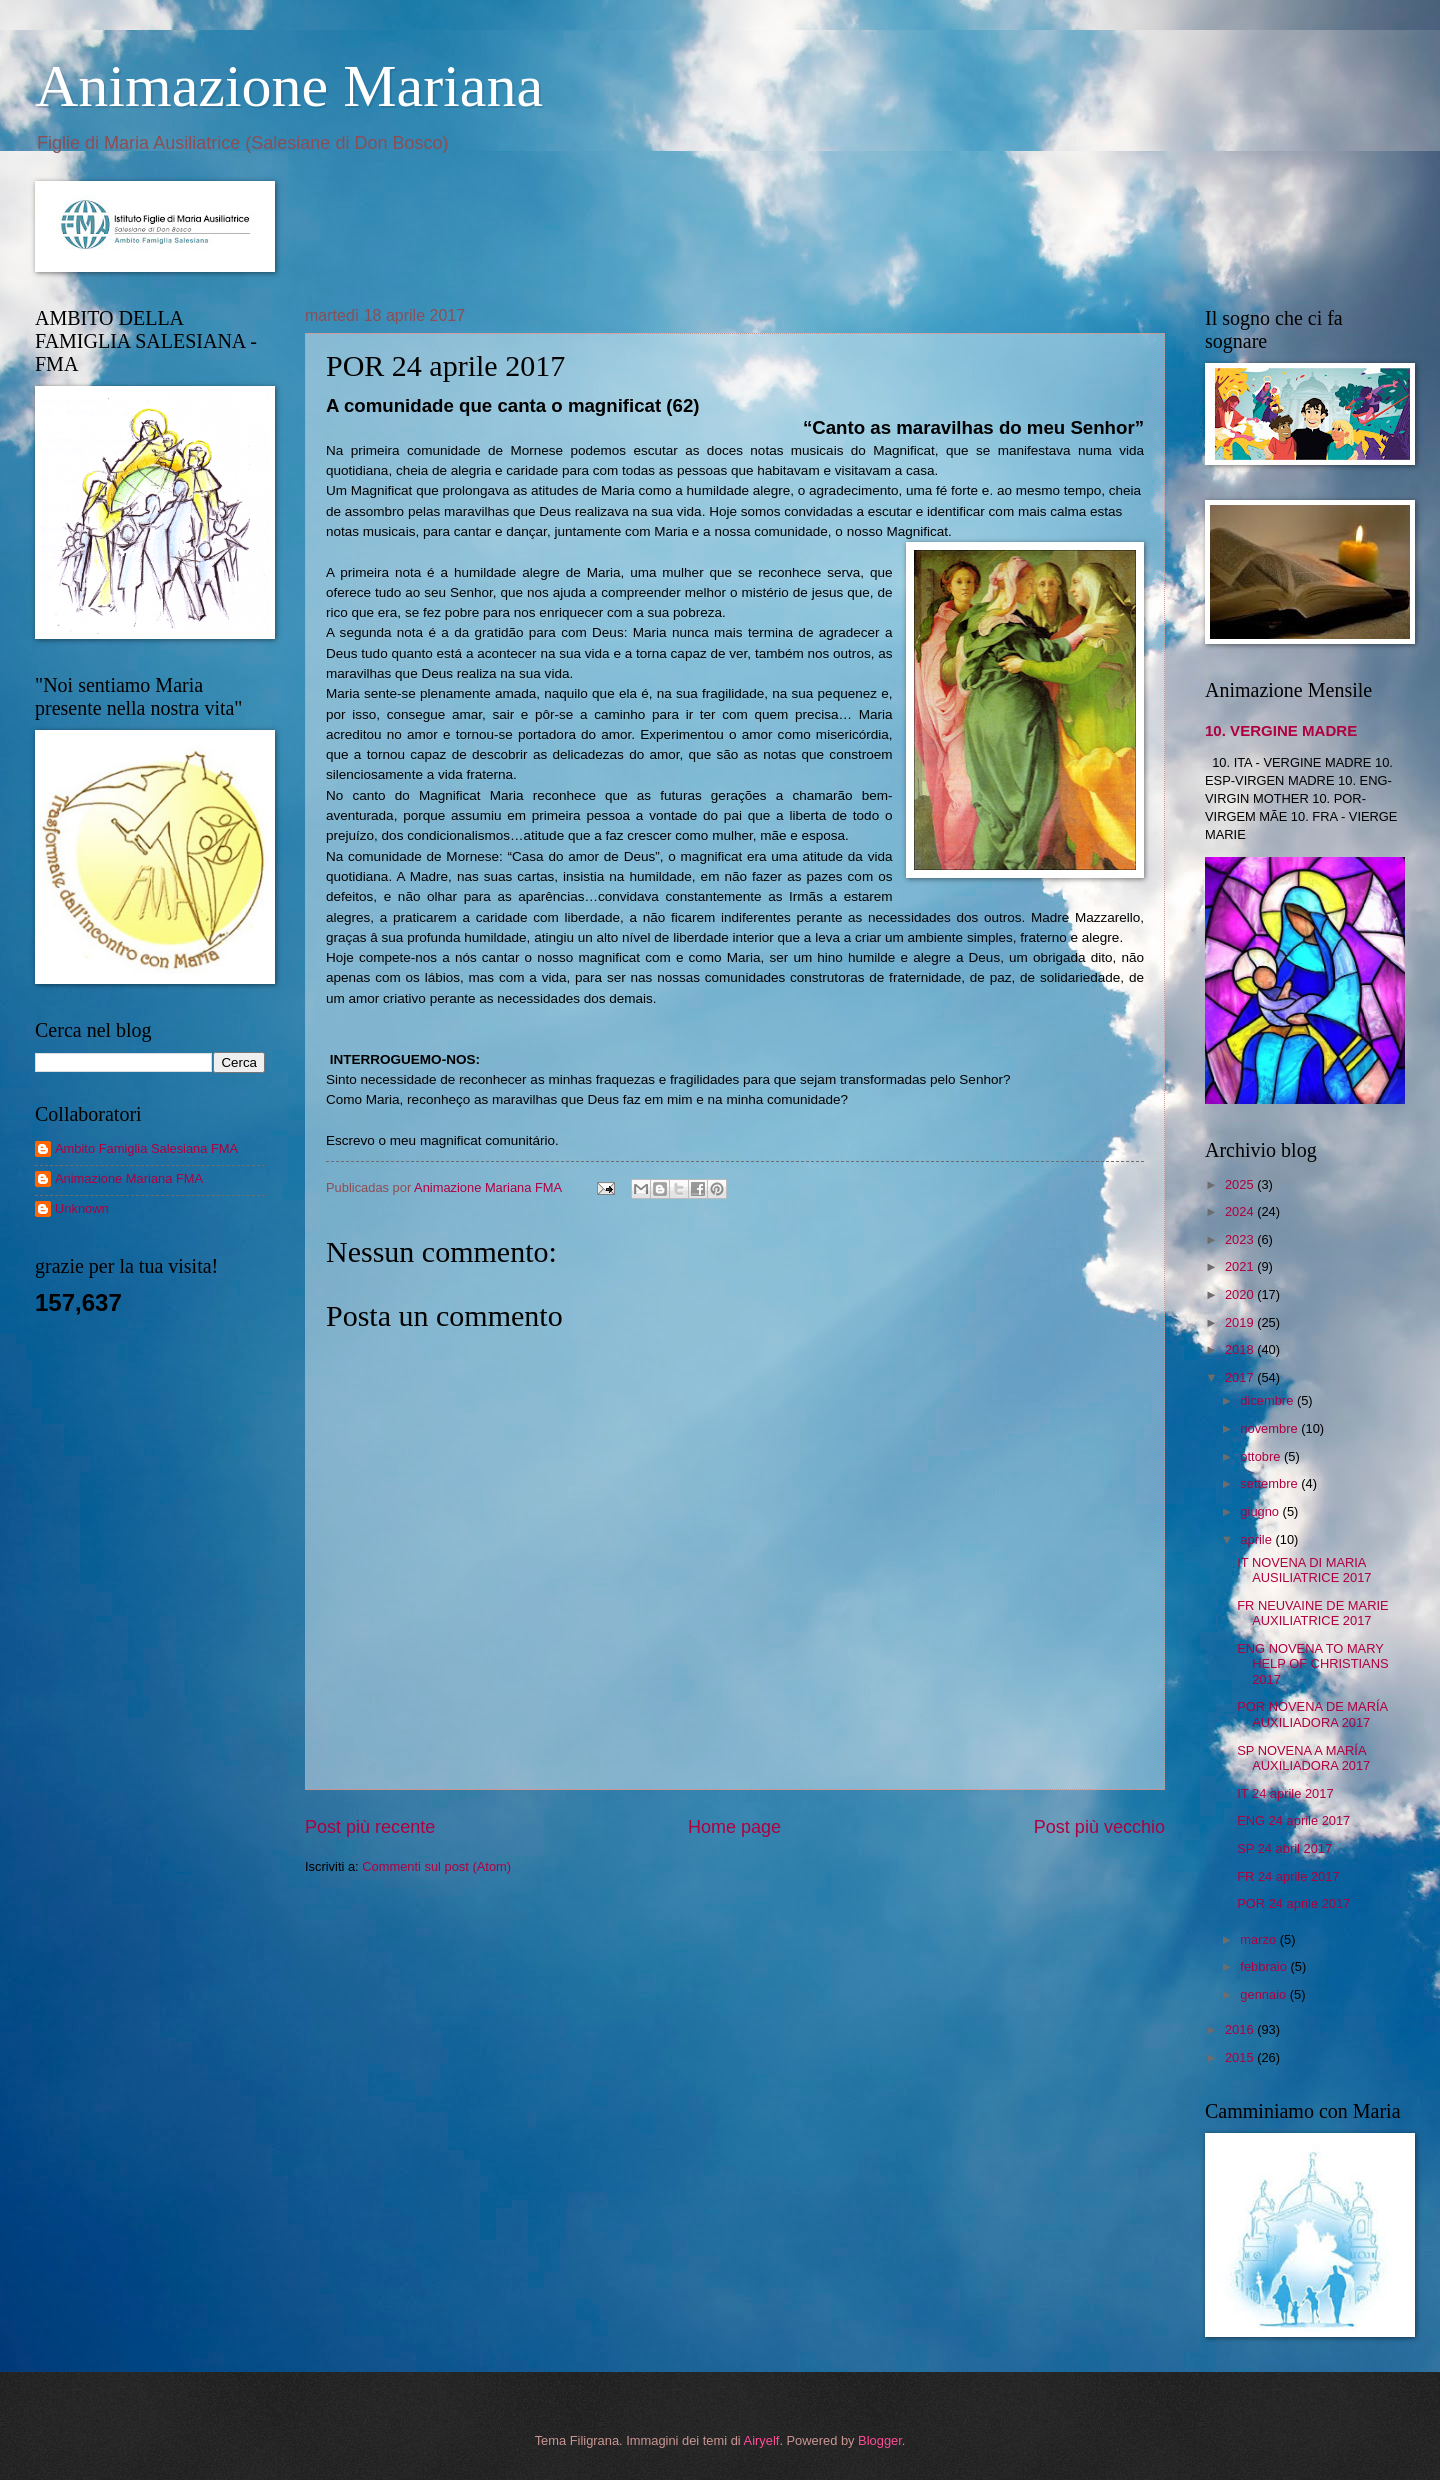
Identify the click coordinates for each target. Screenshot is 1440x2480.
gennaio (1264, 1994)
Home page (734, 1827)
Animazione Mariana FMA (129, 1178)
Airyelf (762, 2440)
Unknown (82, 1208)
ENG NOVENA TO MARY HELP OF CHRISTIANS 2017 (1312, 1664)
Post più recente (370, 1827)
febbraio (1265, 1966)
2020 (1241, 1294)
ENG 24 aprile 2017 (1293, 1820)
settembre (1270, 1483)
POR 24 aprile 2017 (1293, 1903)
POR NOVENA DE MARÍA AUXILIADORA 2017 (1312, 1714)
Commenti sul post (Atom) (436, 1866)
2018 (1241, 1349)
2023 (1241, 1239)
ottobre (1262, 1456)
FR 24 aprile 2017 (1288, 1876)
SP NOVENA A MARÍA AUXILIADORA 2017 (1303, 1758)
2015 (1241, 2057)
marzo (1259, 1939)
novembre (1270, 1428)
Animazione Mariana (289, 86)
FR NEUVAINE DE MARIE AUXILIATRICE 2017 (1312, 1613)
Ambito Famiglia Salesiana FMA (146, 1148)
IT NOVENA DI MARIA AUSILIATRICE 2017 (1304, 1570)
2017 (1241, 1377)
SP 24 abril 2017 (1284, 1848)
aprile (1257, 1539)
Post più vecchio (1099, 1827)
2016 (1241, 2029)
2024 (1241, 1211)
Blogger (880, 2440)
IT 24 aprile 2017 (1285, 1793)
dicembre (1268, 1400)
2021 (1241, 1266)
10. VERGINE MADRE (1281, 730)
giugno (1261, 1511)
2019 (1241, 1322)
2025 (1241, 1184)
